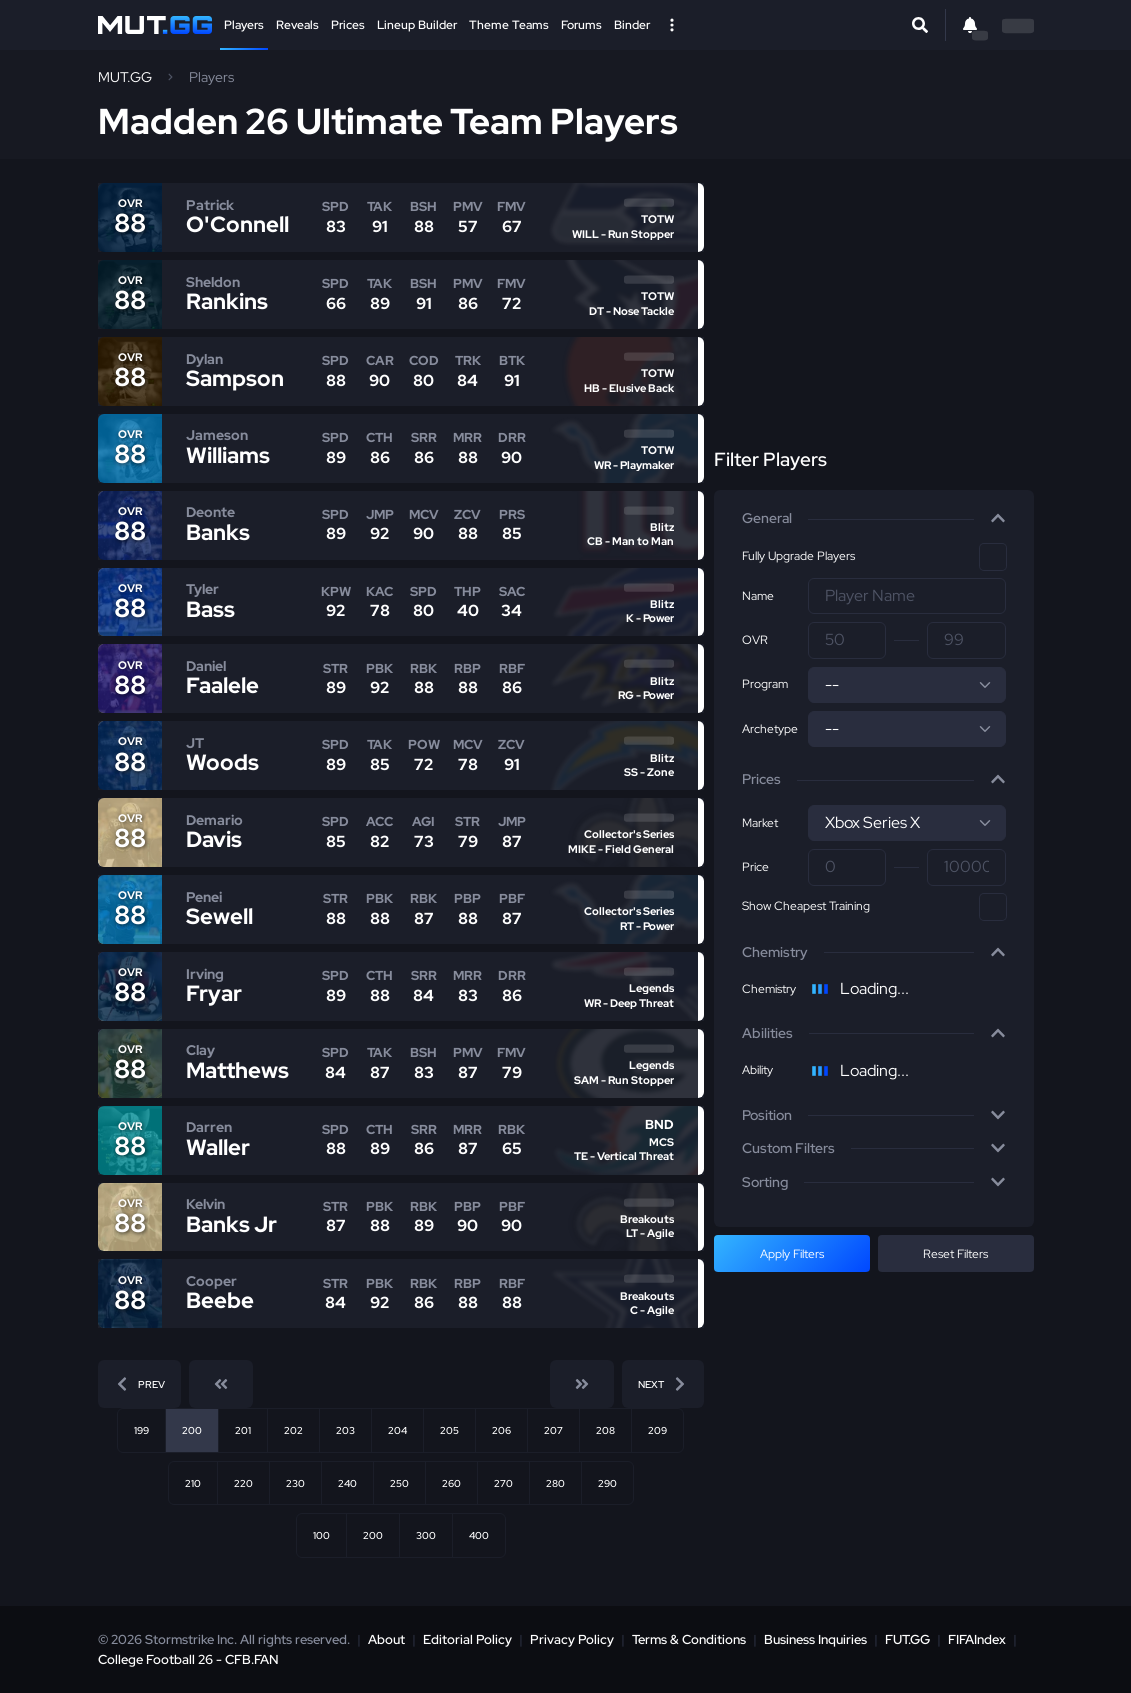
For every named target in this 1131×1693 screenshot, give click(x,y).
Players (244, 25)
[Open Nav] (672, 25)
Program (765, 684)
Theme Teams (509, 25)
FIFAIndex (977, 1639)
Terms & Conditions (689, 1639)
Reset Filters (955, 1254)
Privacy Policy (572, 1639)
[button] (874, 519)
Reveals (297, 25)
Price (755, 867)
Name (758, 596)
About (386, 1639)
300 (426, 1535)
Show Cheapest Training (806, 906)
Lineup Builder (417, 25)
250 (399, 1483)
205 (449, 1430)
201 (243, 1430)
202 (293, 1430)
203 (345, 1430)
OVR (755, 640)
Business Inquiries (815, 1639)
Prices (348, 25)
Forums (581, 25)
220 (243, 1483)
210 (193, 1483)
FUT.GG (907, 1639)
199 (141, 1430)
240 (347, 1483)
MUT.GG (125, 77)
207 (553, 1430)
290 (607, 1483)
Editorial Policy (467, 1639)
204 (397, 1430)
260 (451, 1483)
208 (605, 1430)
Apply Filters (792, 1254)
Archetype (770, 729)
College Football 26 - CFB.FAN (188, 1659)
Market (760, 823)
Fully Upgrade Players (798, 556)
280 (555, 1483)
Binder (632, 25)
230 (295, 1483)
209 (657, 1430)
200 (373, 1535)
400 (479, 1535)
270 (503, 1483)
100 (321, 1535)
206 (501, 1430)
